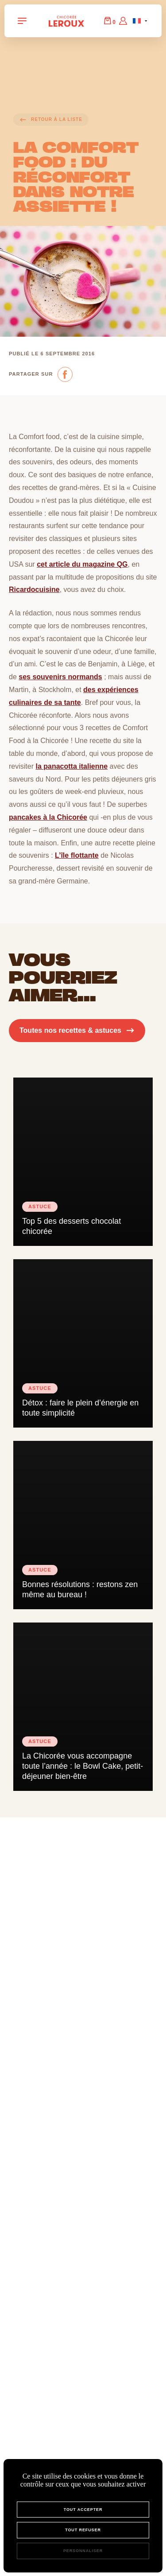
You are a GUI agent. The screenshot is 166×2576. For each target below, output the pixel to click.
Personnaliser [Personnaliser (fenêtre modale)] (83, 2551)
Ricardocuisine (34, 589)
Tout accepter (83, 2509)
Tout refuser (83, 2530)
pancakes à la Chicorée (48, 817)
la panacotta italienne (71, 766)
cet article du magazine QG (82, 564)
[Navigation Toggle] (22, 20)
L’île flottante (77, 855)
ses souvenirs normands (60, 677)
